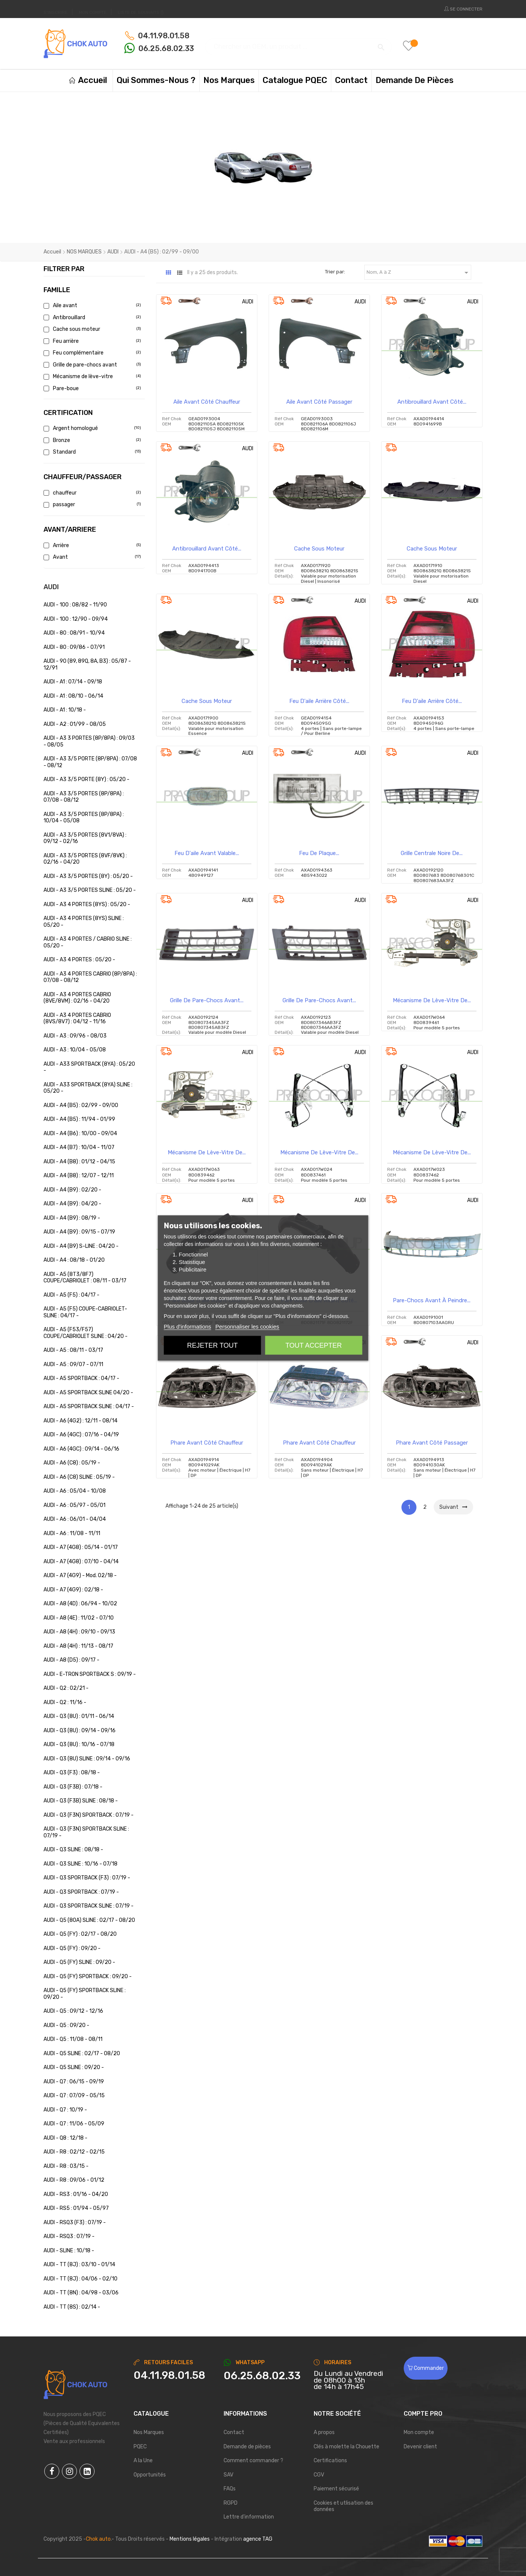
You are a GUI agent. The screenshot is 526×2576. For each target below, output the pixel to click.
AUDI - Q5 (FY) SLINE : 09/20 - (79, 1962)
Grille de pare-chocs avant (91, 365)
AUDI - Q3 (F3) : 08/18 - (72, 1772)
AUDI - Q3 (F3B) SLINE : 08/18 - (81, 1801)
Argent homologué (91, 428)
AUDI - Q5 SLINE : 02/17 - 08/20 (82, 2053)
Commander (425, 2368)
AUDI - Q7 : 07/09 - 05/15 (74, 2095)
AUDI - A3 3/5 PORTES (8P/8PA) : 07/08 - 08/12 (84, 797)
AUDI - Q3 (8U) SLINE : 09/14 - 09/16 (87, 1759)
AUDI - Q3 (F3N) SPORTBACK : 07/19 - (89, 1815)
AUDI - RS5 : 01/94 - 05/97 (76, 2208)
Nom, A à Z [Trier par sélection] (419, 272)
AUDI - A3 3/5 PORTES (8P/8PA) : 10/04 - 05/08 (84, 817)
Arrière (91, 545)
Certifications (330, 2460)
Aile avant (91, 305)
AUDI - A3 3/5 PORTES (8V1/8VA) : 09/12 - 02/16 (85, 838)
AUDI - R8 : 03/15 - (66, 2166)
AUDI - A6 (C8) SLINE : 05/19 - (79, 1477)
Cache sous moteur (91, 329)
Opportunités (150, 2475)
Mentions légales (190, 2539)
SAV (228, 2475)
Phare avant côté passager (432, 1442)
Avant (91, 557)
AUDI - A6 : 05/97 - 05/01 (74, 1505)
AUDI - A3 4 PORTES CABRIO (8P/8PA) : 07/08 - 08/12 (90, 977)
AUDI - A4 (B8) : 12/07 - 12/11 (79, 1175)
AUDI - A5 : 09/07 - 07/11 (73, 1364)
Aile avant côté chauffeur (206, 401)
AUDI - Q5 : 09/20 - (66, 2025)
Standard (91, 452)
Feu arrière (91, 341)
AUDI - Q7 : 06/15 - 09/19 (74, 2081)
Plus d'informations (187, 1326)
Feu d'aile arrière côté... (319, 701)
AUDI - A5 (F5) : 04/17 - (71, 1295)
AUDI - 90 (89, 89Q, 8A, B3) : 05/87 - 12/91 (87, 664)
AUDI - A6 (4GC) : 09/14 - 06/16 (81, 1449)
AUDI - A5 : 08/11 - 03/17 (73, 1350)
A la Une (143, 2460)
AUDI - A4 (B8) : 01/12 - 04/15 (79, 1161)
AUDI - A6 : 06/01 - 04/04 (75, 1519)
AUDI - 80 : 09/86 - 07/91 (74, 647)
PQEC (140, 2446)
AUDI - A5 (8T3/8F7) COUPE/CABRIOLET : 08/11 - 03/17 (85, 1277)
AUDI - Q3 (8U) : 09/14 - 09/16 (80, 1730)
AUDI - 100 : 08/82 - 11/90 (75, 605)
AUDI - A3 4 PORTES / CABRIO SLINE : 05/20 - (88, 942)
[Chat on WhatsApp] (263, 2375)
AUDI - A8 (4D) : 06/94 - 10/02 (80, 1603)
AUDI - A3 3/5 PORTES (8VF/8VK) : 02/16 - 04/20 (85, 859)
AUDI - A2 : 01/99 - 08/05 (75, 724)
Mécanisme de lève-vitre (91, 376)
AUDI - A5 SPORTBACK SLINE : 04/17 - (89, 1406)
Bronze (91, 440)
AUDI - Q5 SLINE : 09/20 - (74, 2067)
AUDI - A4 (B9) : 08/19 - (72, 1218)
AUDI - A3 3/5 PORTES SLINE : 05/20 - (90, 890)
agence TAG (257, 2539)
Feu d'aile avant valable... (206, 853)
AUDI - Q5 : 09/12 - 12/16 (73, 2011)
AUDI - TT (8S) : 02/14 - (72, 2307)
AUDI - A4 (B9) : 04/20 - (72, 1204)
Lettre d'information (249, 2517)
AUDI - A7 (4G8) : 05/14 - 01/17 (81, 1547)
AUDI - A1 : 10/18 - (65, 710)
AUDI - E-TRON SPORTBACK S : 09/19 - (90, 1674)
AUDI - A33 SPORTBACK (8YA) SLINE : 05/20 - (88, 1088)
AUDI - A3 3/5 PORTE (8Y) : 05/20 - (86, 779)
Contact (234, 2432)
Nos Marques (149, 2432)
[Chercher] (298, 43)
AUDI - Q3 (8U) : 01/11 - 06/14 (79, 1716)
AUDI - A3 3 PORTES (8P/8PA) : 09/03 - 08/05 (89, 741)
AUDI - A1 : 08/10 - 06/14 (73, 696)
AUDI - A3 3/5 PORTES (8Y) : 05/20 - (88, 876)
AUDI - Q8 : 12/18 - (65, 2138)
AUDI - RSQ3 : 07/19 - (69, 2236)
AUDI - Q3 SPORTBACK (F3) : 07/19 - (87, 1878)
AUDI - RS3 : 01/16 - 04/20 (76, 2194)
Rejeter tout (212, 1345)
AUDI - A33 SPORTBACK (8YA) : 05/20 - (89, 1067)
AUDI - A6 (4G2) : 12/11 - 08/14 (80, 1421)
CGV (319, 2475)
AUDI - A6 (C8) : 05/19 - (72, 1463)
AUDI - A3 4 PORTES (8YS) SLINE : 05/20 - (84, 921)
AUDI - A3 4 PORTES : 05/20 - (79, 959)
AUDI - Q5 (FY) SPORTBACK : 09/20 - (88, 1976)
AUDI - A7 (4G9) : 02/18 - (73, 1590)
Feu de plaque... (319, 853)
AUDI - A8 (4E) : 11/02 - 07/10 (79, 1618)
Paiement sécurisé (336, 2489)
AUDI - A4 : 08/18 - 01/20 (74, 1260)
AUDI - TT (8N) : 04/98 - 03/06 (81, 2292)
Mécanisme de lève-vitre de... (432, 1000)
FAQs (230, 2489)
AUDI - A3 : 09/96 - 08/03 (75, 1036)
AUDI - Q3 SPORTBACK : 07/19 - (81, 1892)
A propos (324, 2432)
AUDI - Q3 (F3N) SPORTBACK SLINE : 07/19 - (86, 1832)
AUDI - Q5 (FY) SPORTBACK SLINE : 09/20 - (85, 1993)
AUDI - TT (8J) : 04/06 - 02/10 (80, 2279)
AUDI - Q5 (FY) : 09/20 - (72, 1948)
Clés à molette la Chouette (346, 2446)
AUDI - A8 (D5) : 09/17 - (71, 1660)
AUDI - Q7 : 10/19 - (65, 2110)
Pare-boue (91, 388)
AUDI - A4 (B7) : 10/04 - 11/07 (79, 1147)
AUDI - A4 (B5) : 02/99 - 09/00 (81, 1105)
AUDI (51, 587)
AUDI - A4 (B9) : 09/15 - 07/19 (79, 1232)
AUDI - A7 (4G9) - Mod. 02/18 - (80, 1575)
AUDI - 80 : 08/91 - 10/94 (74, 633)
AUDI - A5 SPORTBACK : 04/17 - (81, 1378)
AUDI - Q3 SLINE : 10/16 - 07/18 (80, 1864)
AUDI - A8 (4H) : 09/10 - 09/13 (79, 1632)
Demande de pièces (247, 2446)
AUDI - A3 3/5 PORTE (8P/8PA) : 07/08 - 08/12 (90, 762)
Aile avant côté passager (319, 401)
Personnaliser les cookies (247, 1326)
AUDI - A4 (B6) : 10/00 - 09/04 (80, 1133)
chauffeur (91, 493)
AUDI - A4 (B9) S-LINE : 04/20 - (81, 1246)
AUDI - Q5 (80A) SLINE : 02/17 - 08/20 (89, 1920)
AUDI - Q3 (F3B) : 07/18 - (73, 1787)
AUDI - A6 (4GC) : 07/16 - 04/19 (81, 1434)
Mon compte (419, 2432)
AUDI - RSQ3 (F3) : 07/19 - (75, 2222)
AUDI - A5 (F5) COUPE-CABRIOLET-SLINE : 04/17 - (85, 1312)
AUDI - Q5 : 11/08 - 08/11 (73, 2039)
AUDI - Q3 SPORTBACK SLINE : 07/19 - (89, 1906)
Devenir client (420, 2446)
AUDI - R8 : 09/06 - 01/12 (74, 2180)
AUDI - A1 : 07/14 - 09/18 (73, 682)
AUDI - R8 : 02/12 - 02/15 (74, 2152)
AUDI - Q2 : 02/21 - (66, 1688)
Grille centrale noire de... (432, 853)
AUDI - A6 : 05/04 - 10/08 (75, 1491)
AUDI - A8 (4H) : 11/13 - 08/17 (78, 1646)
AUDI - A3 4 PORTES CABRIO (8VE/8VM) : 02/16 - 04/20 (77, 997)
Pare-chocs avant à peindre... (431, 1300)
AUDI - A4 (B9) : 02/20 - (72, 1190)
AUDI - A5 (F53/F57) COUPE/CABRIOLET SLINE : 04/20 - (86, 1332)
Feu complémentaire (91, 353)
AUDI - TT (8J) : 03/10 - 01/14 (79, 2264)
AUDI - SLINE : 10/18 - (69, 2250)
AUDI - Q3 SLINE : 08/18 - (73, 1849)
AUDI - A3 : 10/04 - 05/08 (75, 1050)
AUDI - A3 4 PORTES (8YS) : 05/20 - (87, 904)
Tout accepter (314, 1345)
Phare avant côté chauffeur (206, 1442)
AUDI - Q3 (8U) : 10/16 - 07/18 (79, 1744)
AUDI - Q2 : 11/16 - (65, 1702)
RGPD (230, 2503)
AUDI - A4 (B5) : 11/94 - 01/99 (79, 1119)
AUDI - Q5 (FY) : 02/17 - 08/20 (80, 1934)
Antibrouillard (91, 317)
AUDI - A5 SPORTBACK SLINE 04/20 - (88, 1392)
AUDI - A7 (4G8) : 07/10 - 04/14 (81, 1561)
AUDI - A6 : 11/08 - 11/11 (72, 1533)
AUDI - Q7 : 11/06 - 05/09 (74, 2124)
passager (91, 504)
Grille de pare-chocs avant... (206, 1000)
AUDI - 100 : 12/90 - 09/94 (76, 619)
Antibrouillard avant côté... (431, 401)
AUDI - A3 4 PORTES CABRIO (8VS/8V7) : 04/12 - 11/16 (77, 1018)
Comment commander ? (253, 2460)
